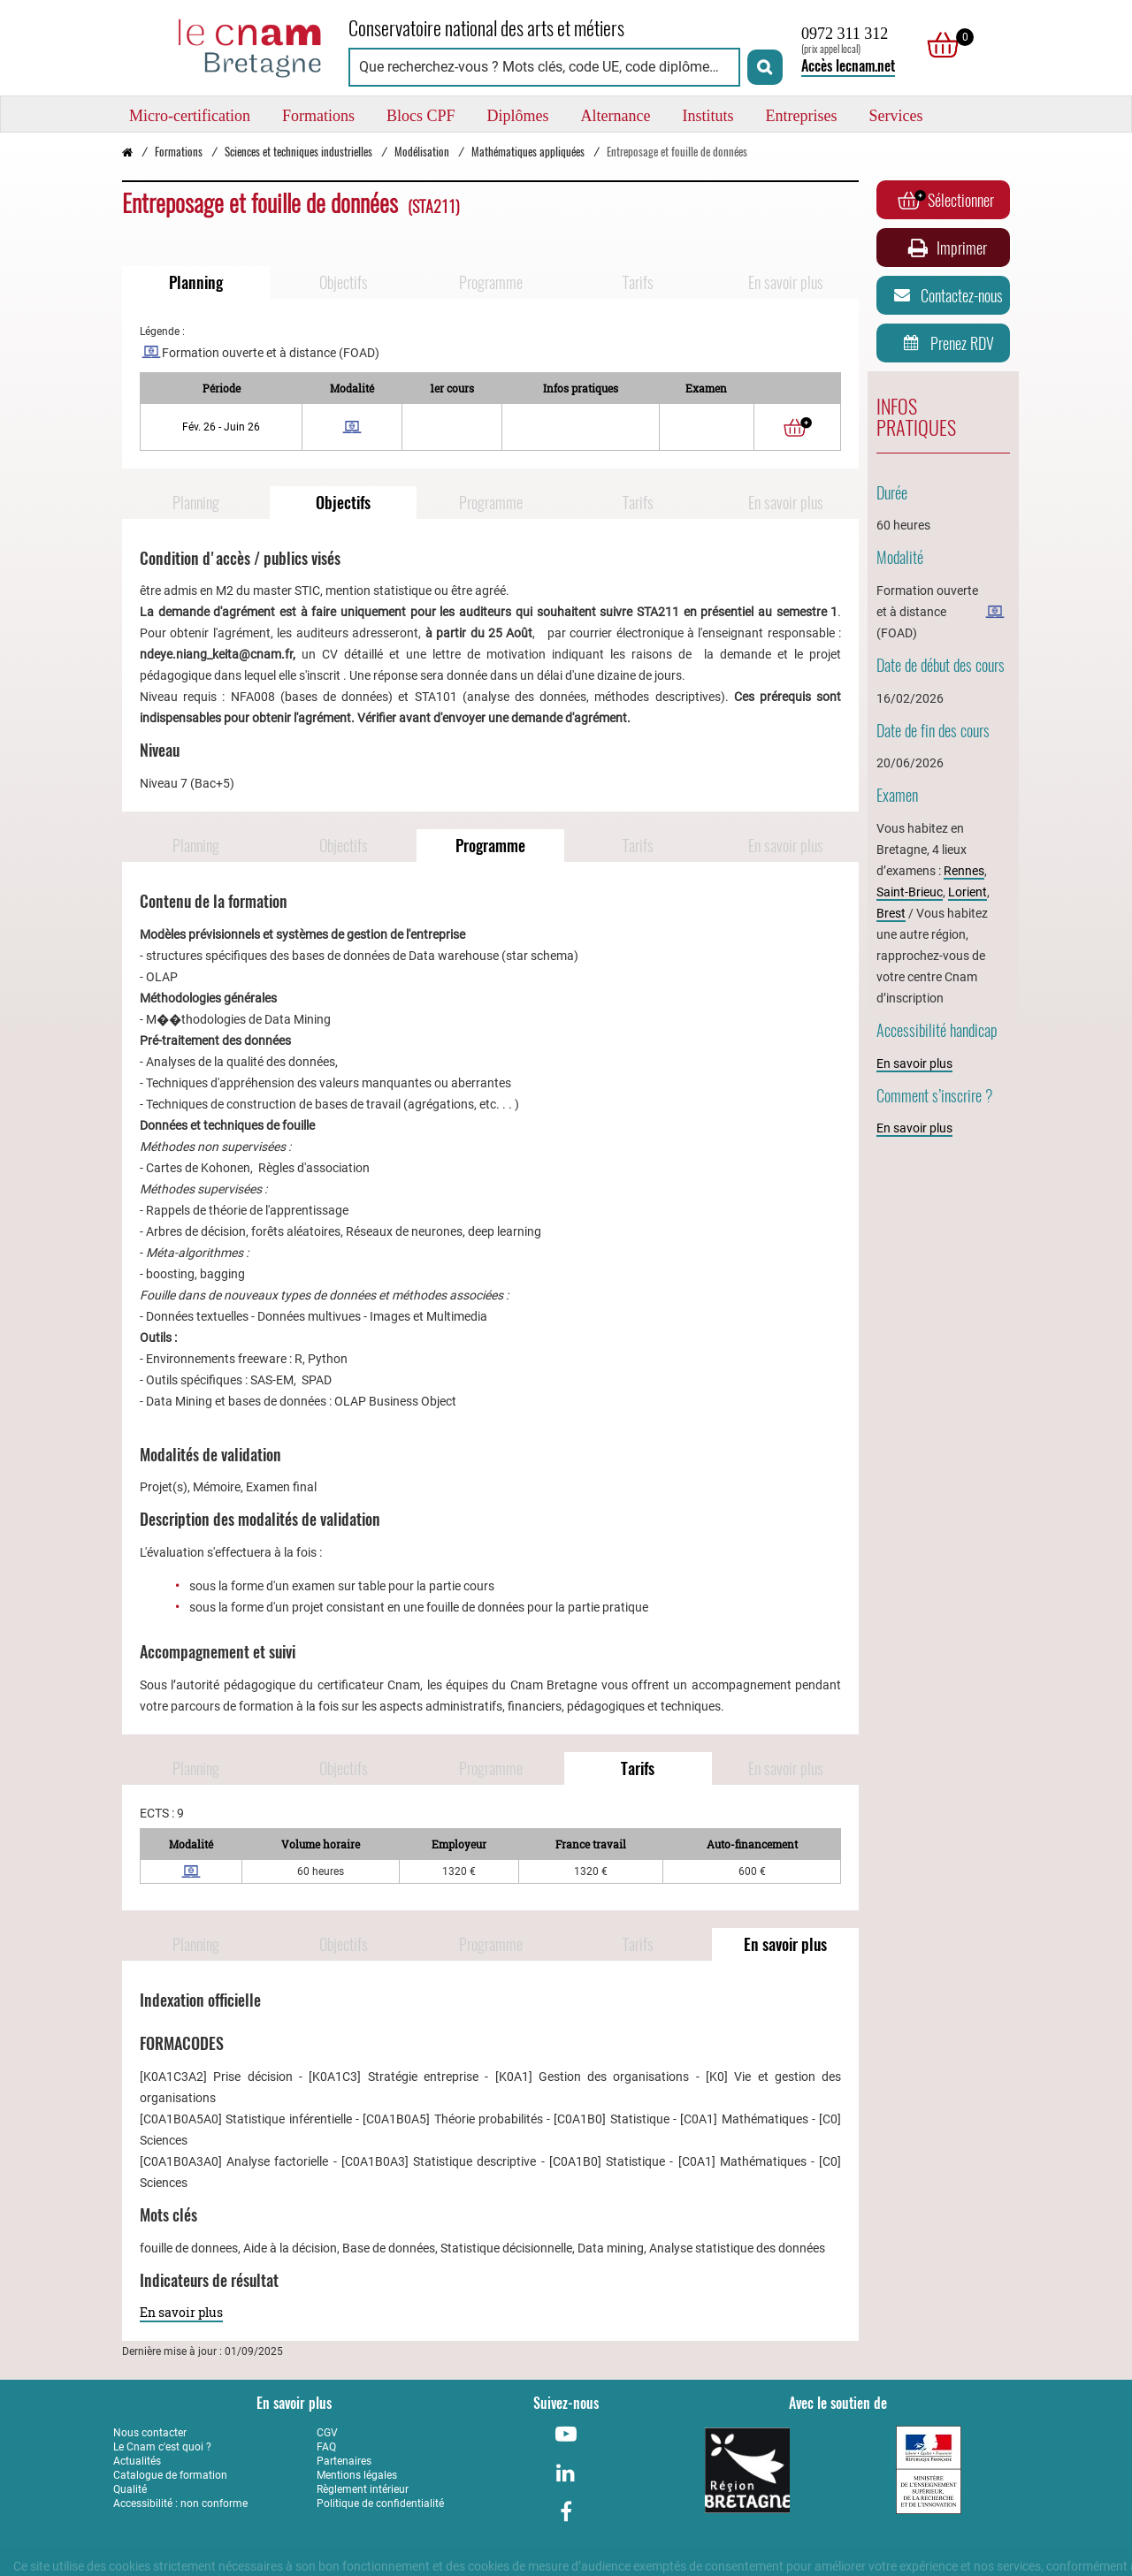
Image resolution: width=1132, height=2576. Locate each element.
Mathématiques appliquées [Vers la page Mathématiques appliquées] (528, 151)
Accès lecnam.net (848, 66)
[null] (938, 45)
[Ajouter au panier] (797, 427)
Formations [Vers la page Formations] (179, 151)
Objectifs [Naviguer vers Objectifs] (343, 282)
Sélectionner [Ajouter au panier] (946, 200)
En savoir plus (181, 2312)
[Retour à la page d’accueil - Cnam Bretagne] (127, 151)
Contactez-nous (945, 295)
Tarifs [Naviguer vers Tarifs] (638, 282)
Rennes (964, 871)
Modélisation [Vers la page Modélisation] (421, 151)
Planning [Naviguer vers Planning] (196, 282)
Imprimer (945, 247)
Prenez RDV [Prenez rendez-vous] (946, 343)
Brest (891, 913)
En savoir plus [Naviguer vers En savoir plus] (785, 282)
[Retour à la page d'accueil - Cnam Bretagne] (222, 45)
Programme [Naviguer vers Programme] (491, 282)
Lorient (967, 892)
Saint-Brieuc (909, 892)
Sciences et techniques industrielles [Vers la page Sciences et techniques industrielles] (298, 151)
